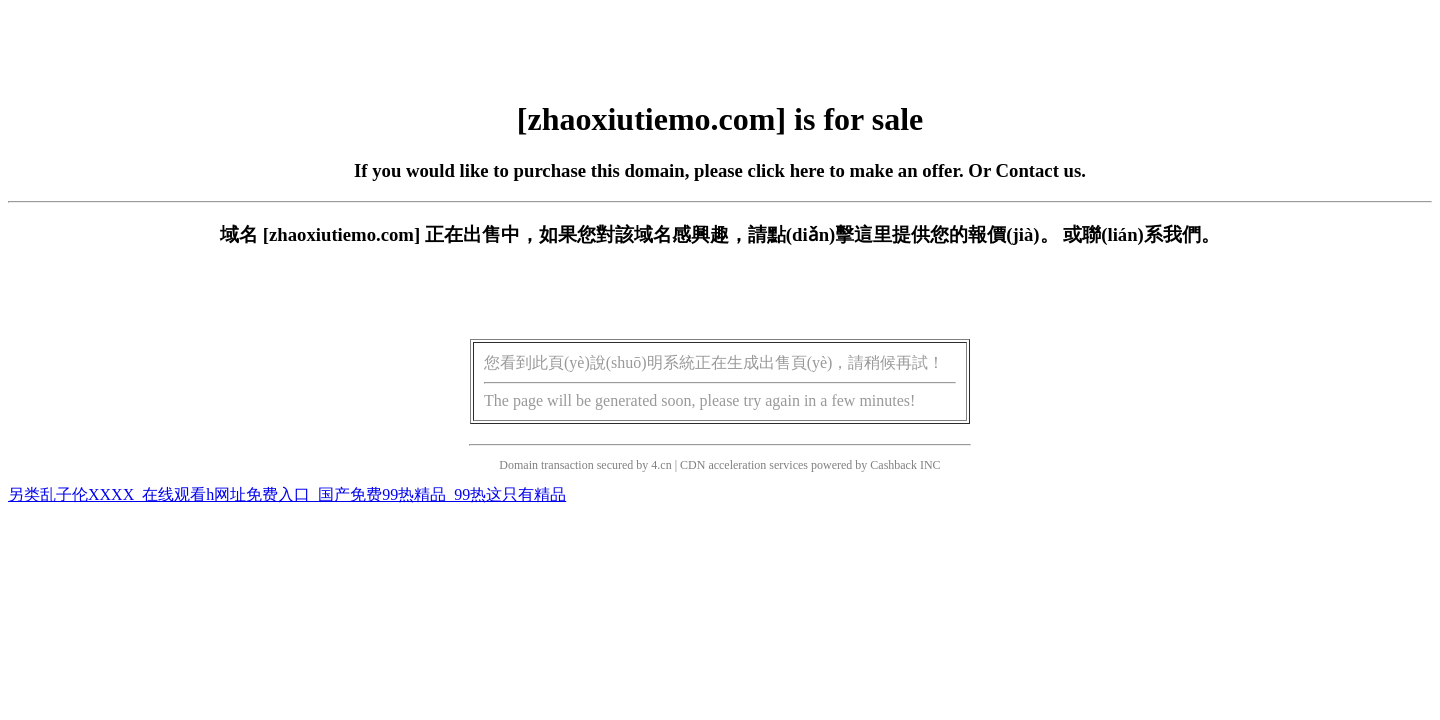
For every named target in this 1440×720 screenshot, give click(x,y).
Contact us (1039, 170)
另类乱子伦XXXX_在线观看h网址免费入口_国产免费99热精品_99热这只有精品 (287, 494)
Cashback (893, 465)
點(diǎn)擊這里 (829, 234)
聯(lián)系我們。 (1151, 234)
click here (786, 170)
